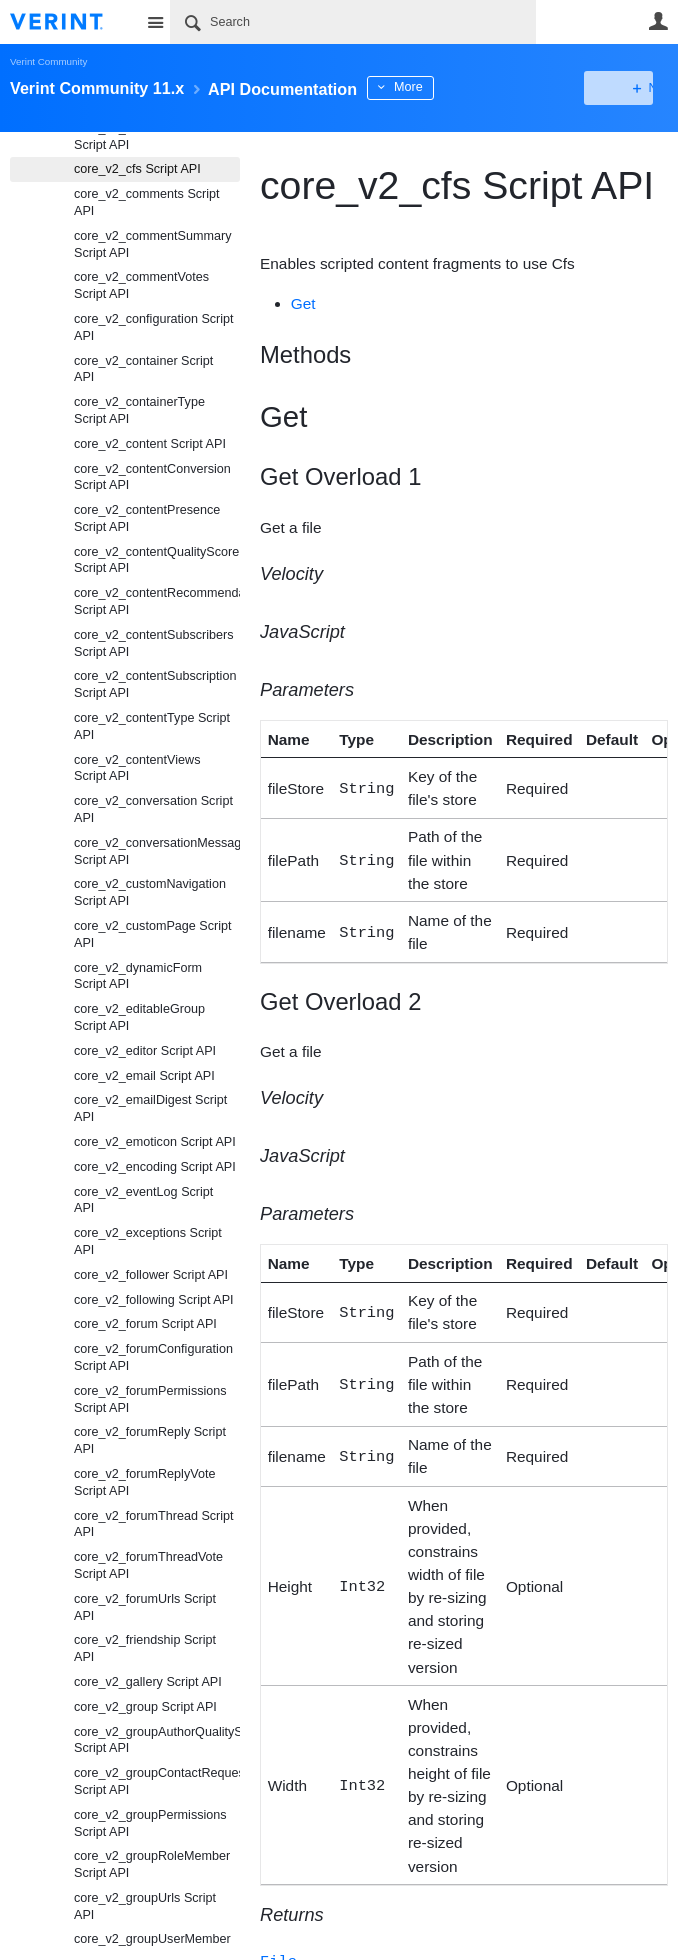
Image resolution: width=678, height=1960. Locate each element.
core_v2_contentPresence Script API (147, 518)
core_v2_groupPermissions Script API (150, 1823)
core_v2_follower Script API (151, 1275)
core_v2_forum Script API (145, 1324)
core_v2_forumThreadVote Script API (148, 1565)
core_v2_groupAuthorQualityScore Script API (157, 1740)
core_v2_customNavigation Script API (150, 892)
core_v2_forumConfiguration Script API (153, 1357)
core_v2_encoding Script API (155, 1167)
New (622, 88)
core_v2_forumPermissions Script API (150, 1399)
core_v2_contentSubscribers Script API (154, 643)
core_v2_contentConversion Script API (152, 477)
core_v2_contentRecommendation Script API (157, 601)
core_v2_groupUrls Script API (145, 1906)
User (658, 21)
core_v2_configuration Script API (154, 327)
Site (155, 22)
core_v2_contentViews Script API (137, 768)
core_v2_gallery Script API (148, 1682)
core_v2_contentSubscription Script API (155, 684)
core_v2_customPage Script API (153, 934)
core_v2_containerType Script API (139, 410)
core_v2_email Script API (144, 1076)
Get (303, 303)
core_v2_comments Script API (147, 202)
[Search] (353, 22)
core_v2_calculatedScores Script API (148, 136)
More (449, 87)
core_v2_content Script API (150, 444)
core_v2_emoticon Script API (155, 1142)
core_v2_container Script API (143, 369)
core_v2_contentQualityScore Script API (156, 560)
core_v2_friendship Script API (145, 1648)
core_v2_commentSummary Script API (152, 244)
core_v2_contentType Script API (152, 726)
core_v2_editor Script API (145, 1051)
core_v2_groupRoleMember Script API (152, 1864)
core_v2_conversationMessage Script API (157, 851)
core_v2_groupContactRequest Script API (157, 1781)
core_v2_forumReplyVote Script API (144, 1482)
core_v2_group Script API (145, 1707)
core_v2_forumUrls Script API (145, 1607)
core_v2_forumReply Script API (150, 1440)
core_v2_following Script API (154, 1300)
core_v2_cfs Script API (137, 169)
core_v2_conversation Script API (153, 809)
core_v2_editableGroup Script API (139, 1017)
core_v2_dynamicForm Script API (138, 976)
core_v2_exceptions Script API (148, 1241)
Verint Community (48, 61)
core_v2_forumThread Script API (154, 1524)
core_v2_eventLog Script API (143, 1200)
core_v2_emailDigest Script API (150, 1108)
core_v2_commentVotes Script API (141, 285)
